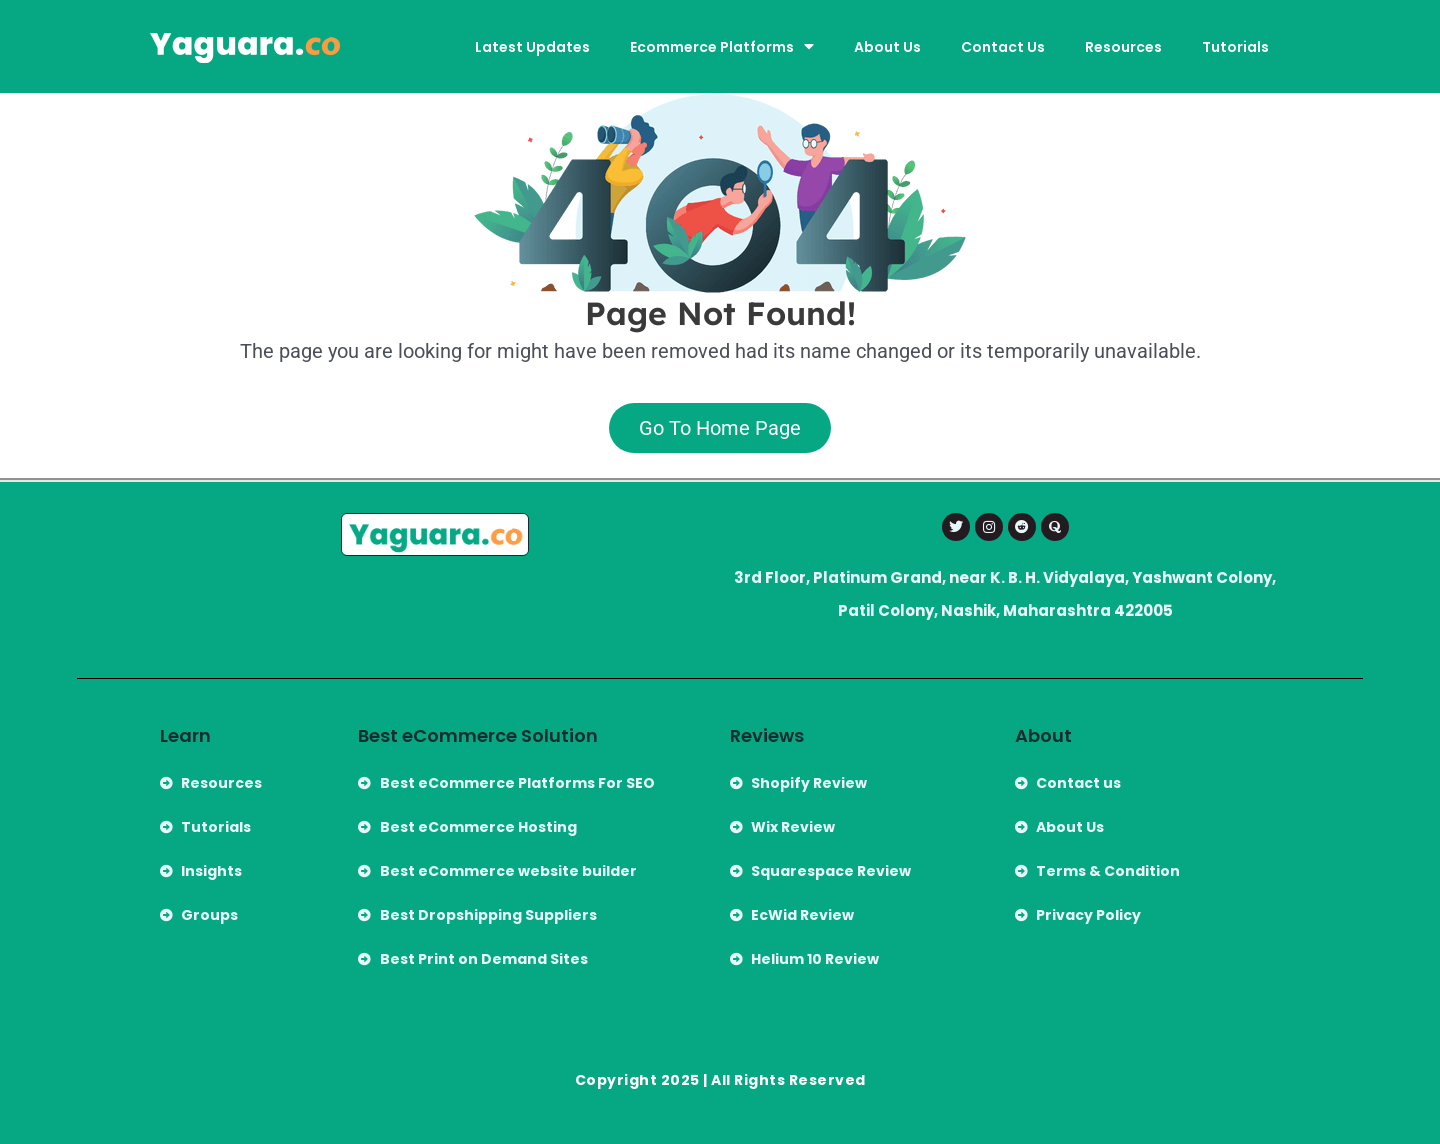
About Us (887, 47)
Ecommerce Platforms (722, 46)
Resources (1123, 47)
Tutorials (1235, 47)
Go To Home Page (720, 428)
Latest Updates (532, 47)
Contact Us (1003, 47)
